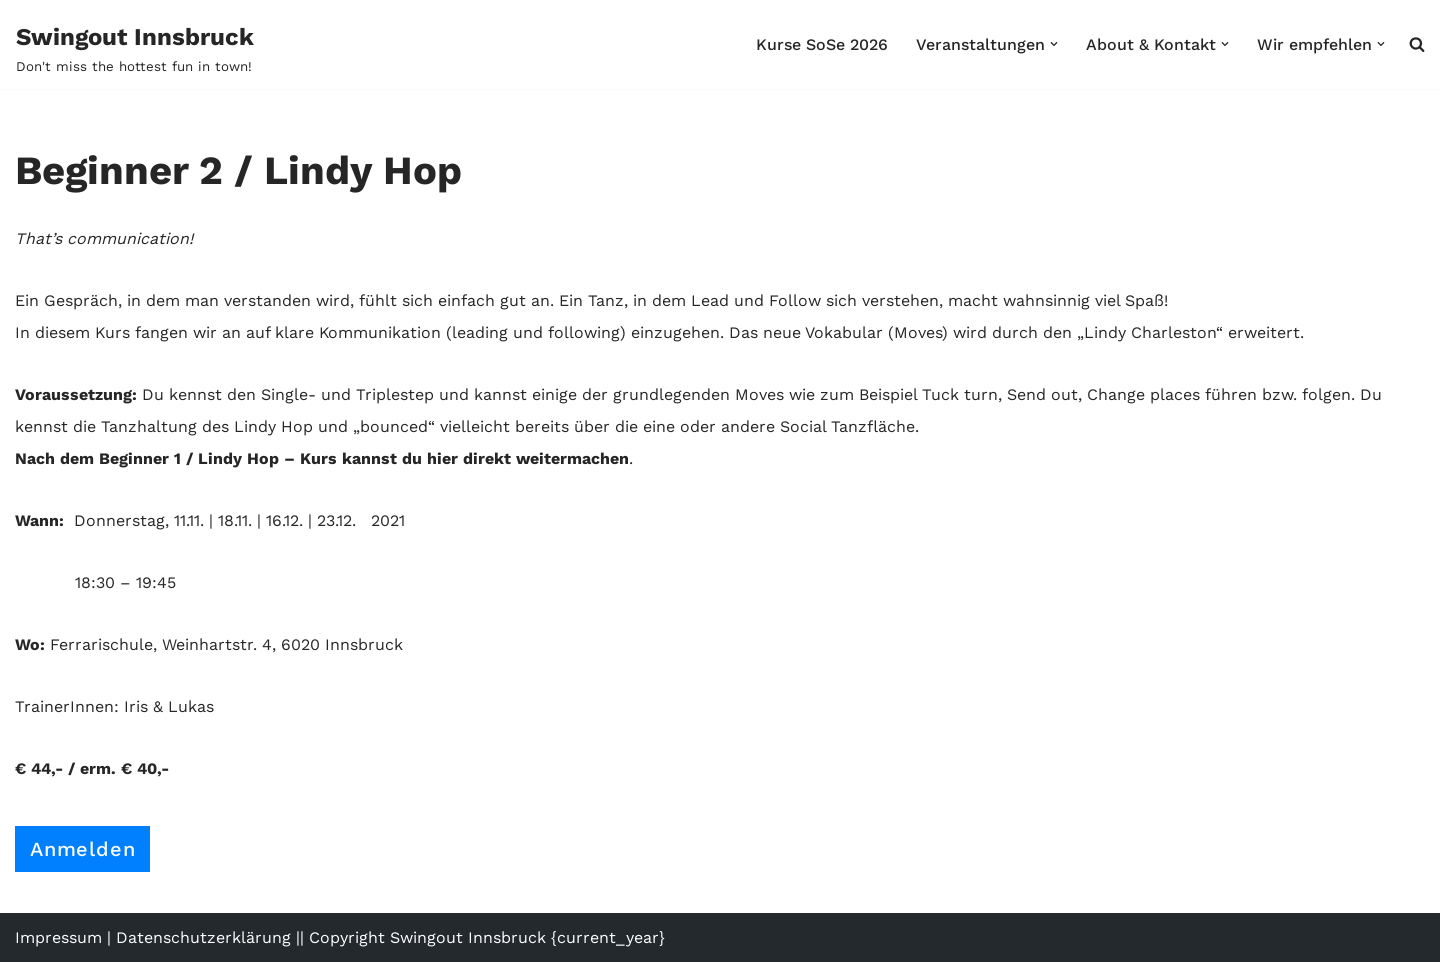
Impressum (58, 937)
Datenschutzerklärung (203, 937)
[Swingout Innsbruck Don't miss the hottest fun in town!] (135, 48)
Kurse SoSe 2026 (822, 44)
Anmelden (82, 849)
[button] (1054, 44)
